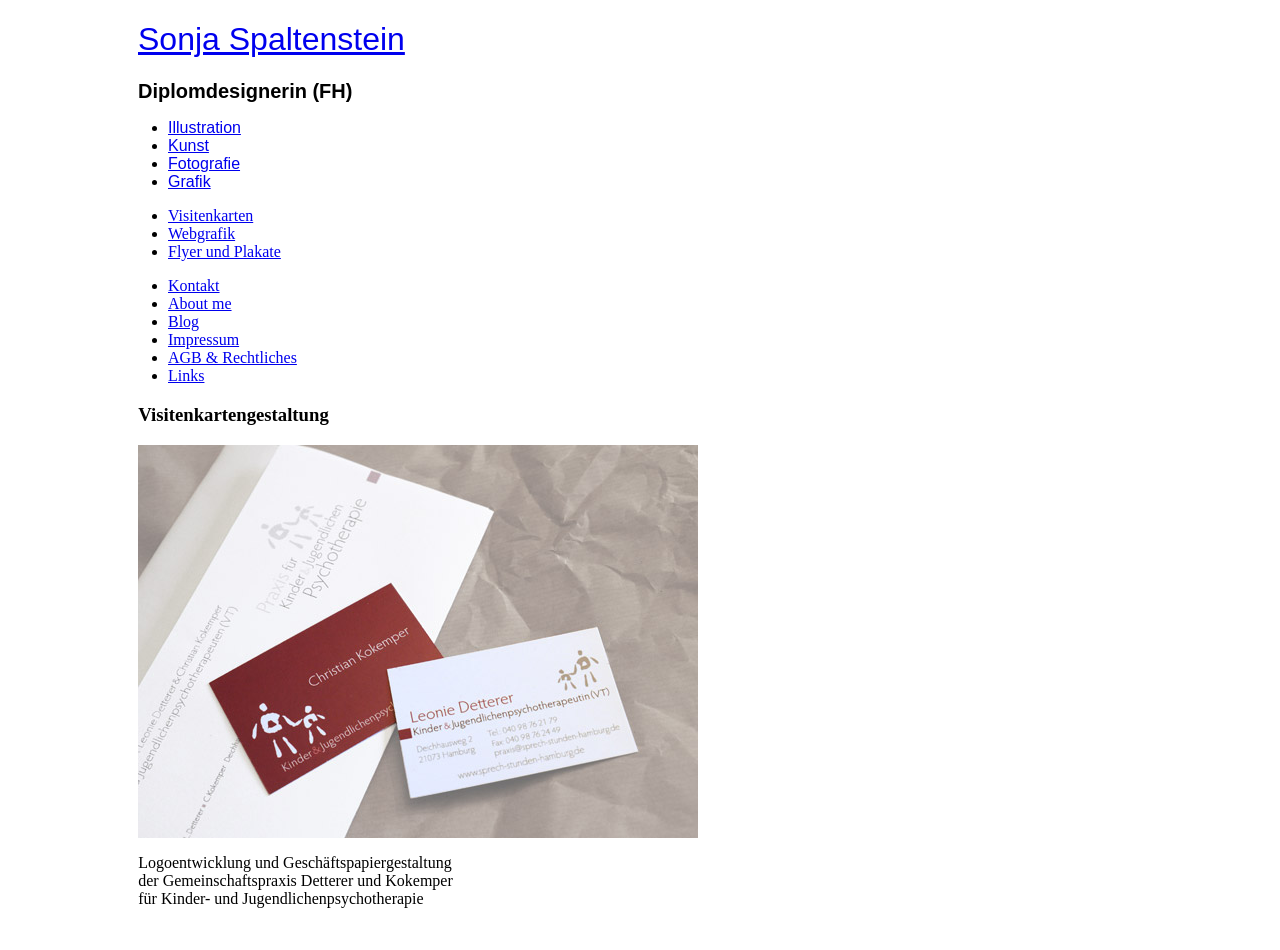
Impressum (203, 339)
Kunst (188, 145)
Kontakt (194, 285)
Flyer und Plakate (224, 251)
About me (200, 303)
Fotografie (204, 163)
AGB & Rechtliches (232, 357)
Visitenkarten (210, 215)
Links (186, 375)
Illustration (204, 127)
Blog (183, 321)
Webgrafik (201, 233)
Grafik (189, 181)
